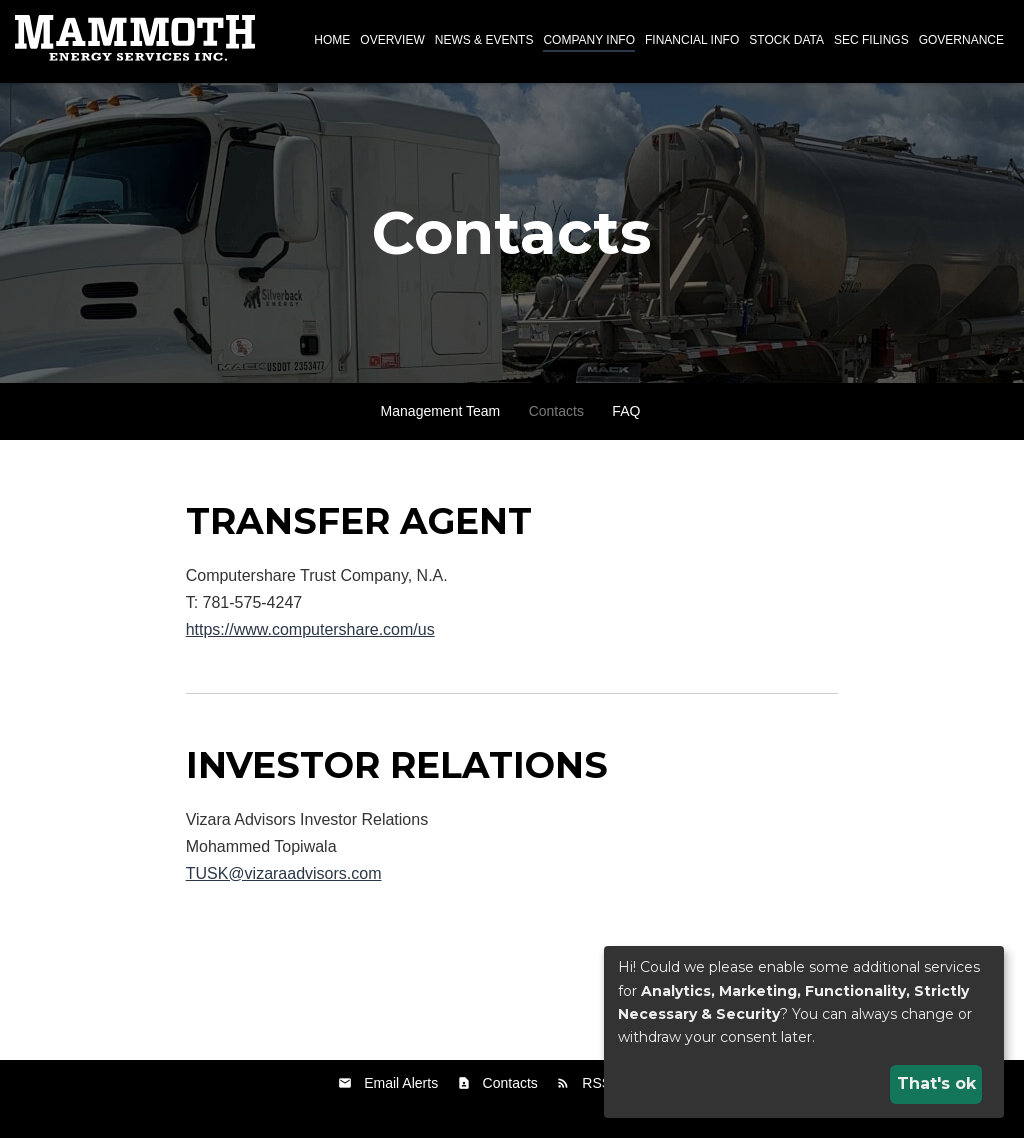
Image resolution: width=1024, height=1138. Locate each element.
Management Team (441, 411)
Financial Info (692, 40)
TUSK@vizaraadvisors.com (284, 873)
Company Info (589, 40)
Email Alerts (401, 1083)
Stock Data (786, 40)
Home (332, 40)
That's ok (936, 1083)
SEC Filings (871, 40)
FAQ (626, 411)
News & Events (484, 40)
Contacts (556, 411)
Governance (961, 40)
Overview (392, 40)
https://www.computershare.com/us (310, 629)
